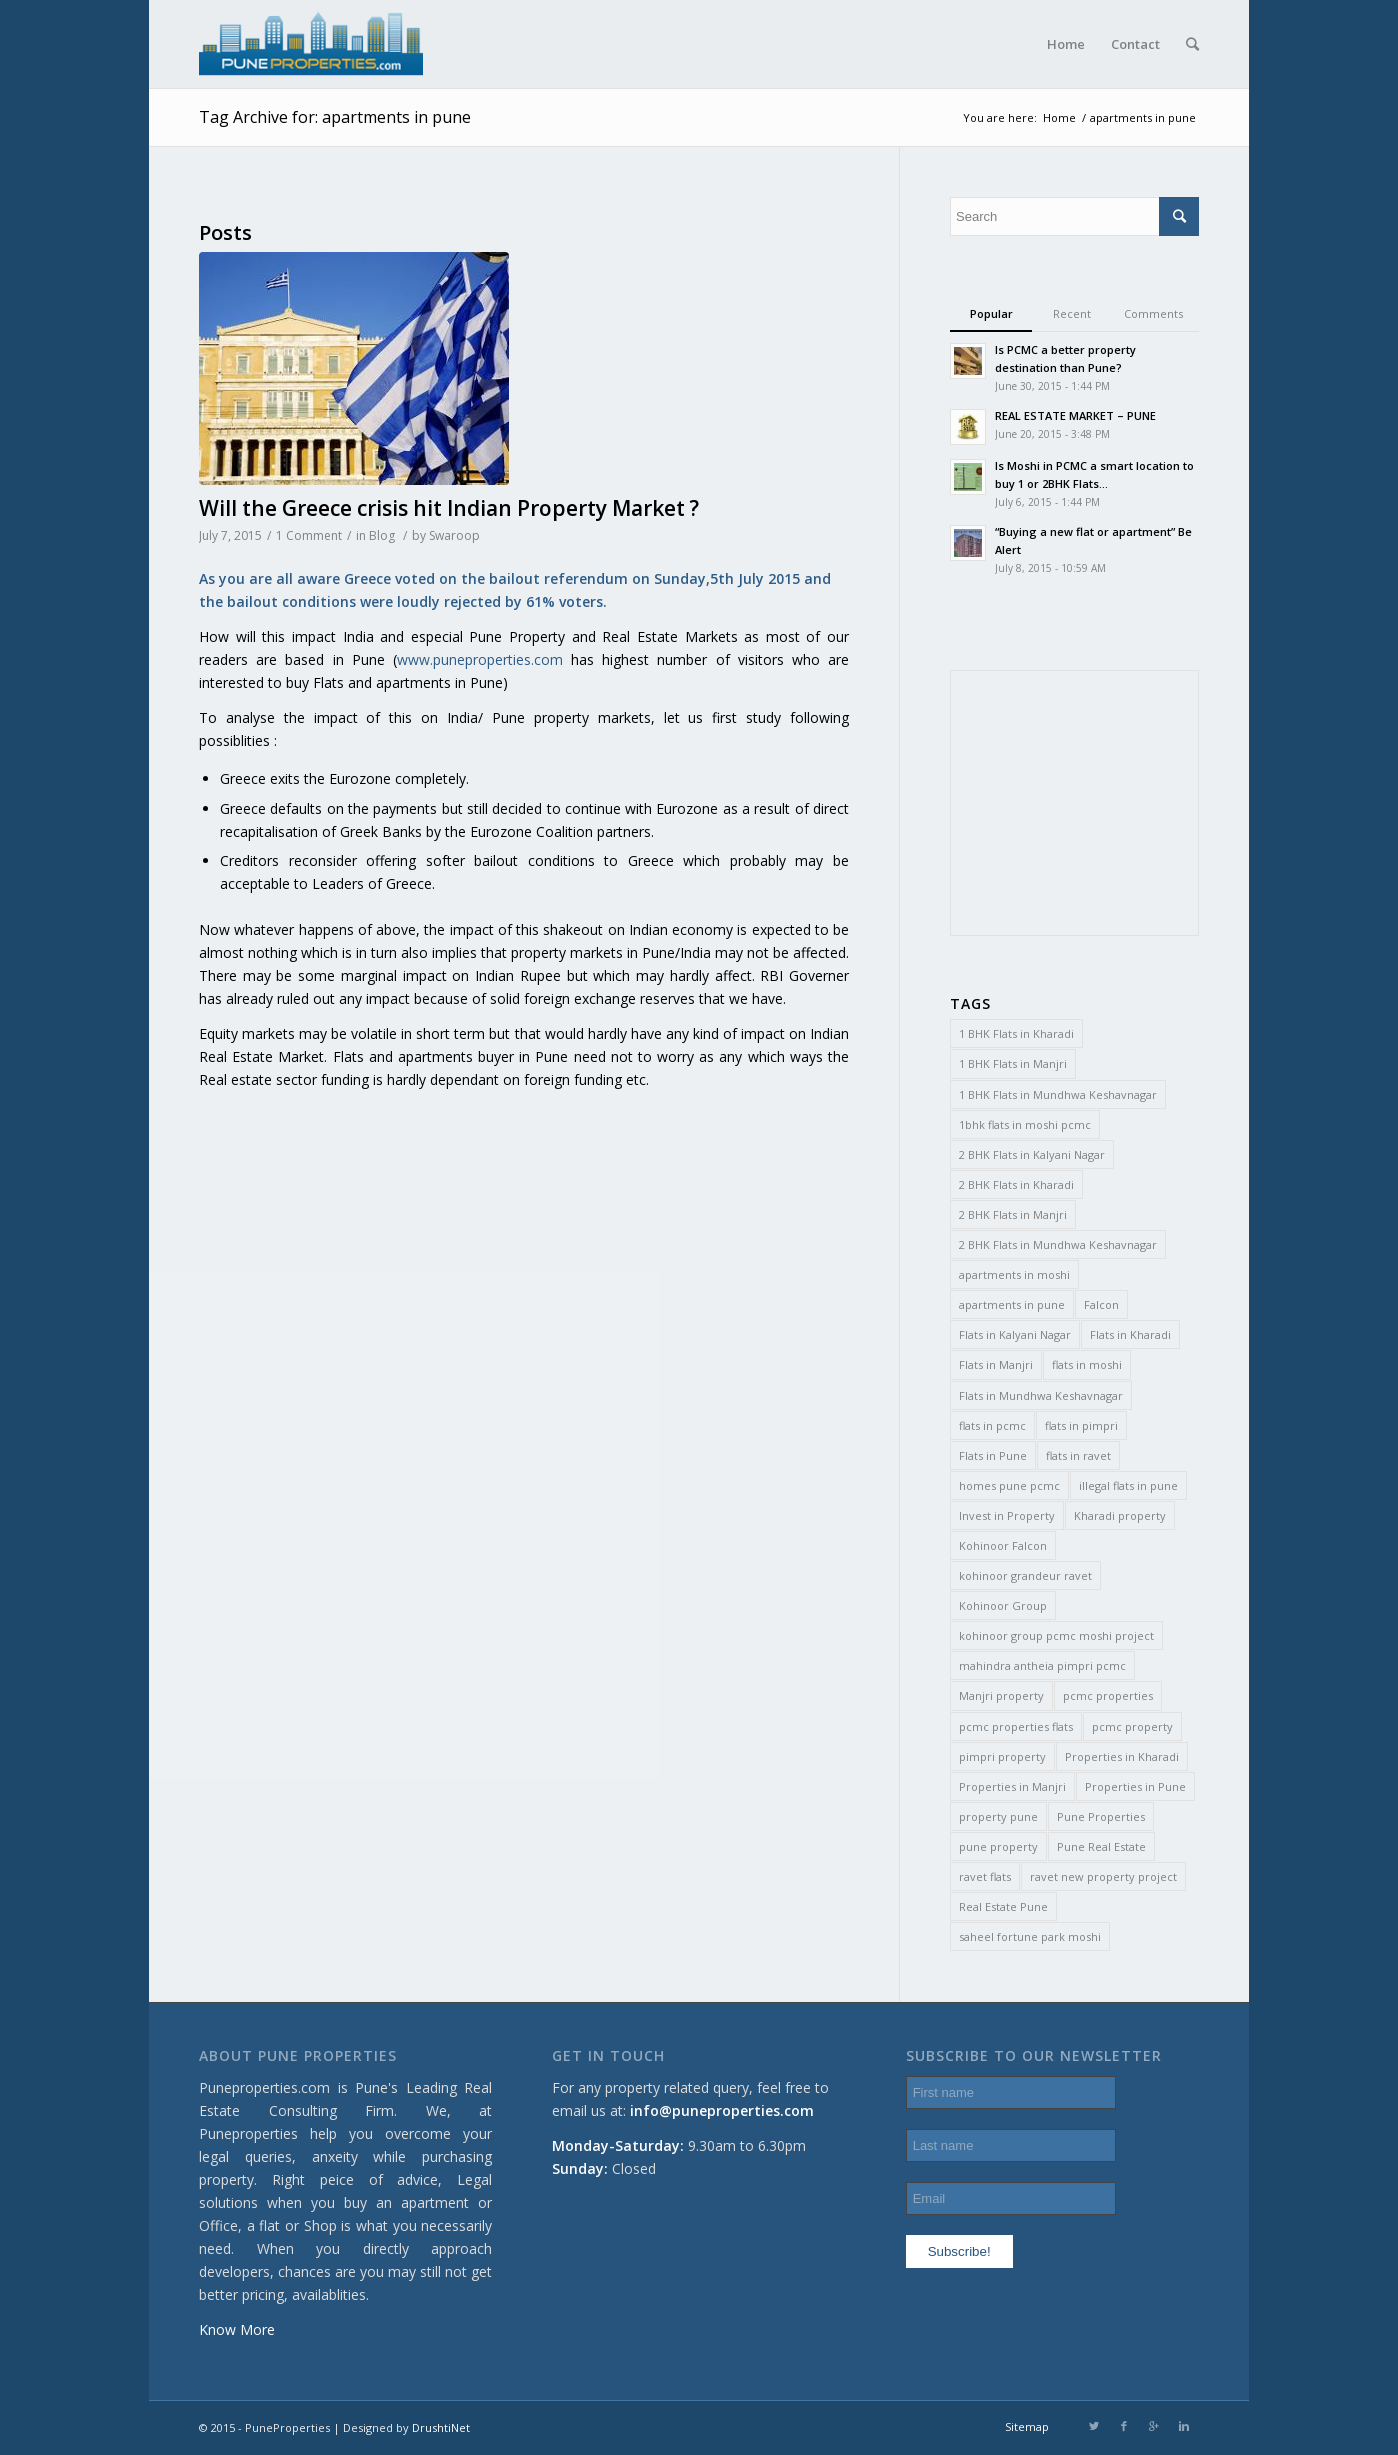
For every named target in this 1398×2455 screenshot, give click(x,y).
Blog (382, 535)
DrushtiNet (441, 2427)
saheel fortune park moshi (1030, 1936)
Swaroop (454, 535)
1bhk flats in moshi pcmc (1025, 1124)
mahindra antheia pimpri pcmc (1042, 1665)
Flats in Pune (993, 1455)
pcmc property (1132, 1726)
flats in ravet (1078, 1455)
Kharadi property (1120, 1515)
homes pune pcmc (1009, 1485)
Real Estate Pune (1003, 1906)
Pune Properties (1101, 1816)
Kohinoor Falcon (1003, 1545)
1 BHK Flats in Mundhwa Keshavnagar (1058, 1094)
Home (1059, 117)
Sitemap (1027, 2426)
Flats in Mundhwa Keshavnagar (1041, 1395)
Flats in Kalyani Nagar (1015, 1334)
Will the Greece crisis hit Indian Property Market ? (449, 508)
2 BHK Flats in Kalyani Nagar (1032, 1154)
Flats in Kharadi (1130, 1334)
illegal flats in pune (1128, 1485)
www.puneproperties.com (480, 659)
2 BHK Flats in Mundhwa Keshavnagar (1058, 1244)
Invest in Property (1007, 1515)
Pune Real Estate (1101, 1846)
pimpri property (1002, 1756)
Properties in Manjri (1012, 1786)
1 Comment (309, 535)
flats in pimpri (1081, 1425)
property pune (998, 1816)
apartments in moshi (1014, 1274)
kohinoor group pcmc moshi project (1056, 1635)
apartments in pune (1012, 1304)
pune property (998, 1846)
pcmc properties (1108, 1695)
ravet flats (985, 1876)
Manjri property (1001, 1695)
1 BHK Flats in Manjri (1013, 1063)
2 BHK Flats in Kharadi (1016, 1184)
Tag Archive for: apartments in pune (335, 117)
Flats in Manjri (996, 1364)
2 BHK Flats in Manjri (1013, 1214)
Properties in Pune (1135, 1786)
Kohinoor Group (1003, 1605)
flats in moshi (1087, 1364)
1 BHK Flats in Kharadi (1016, 1033)
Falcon (1101, 1304)
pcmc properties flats (1016, 1726)
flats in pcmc (992, 1425)
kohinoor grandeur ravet (1025, 1575)
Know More (237, 2329)
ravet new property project (1103, 1876)
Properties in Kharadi (1122, 1756)
